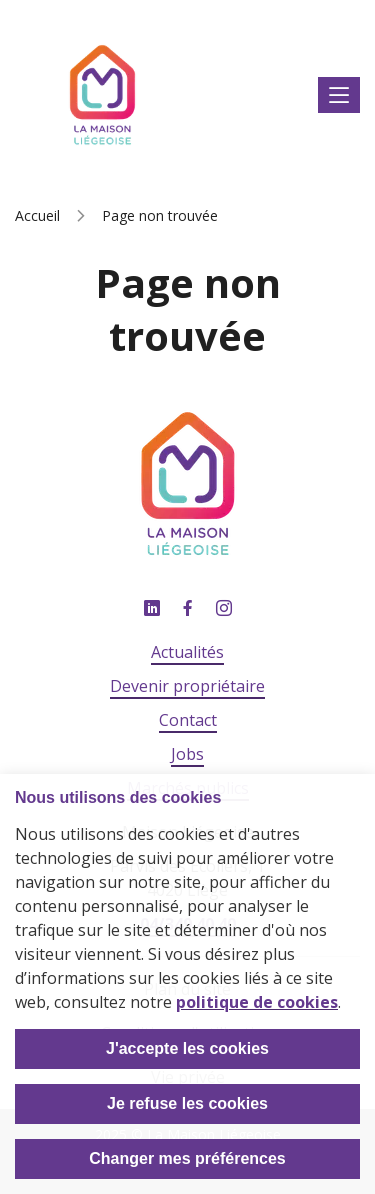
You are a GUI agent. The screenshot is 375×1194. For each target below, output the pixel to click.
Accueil (37, 215)
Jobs (187, 754)
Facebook (188, 608)
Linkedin (152, 608)
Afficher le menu (339, 95)
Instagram (224, 608)
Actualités (187, 652)
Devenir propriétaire (187, 686)
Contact (188, 720)
